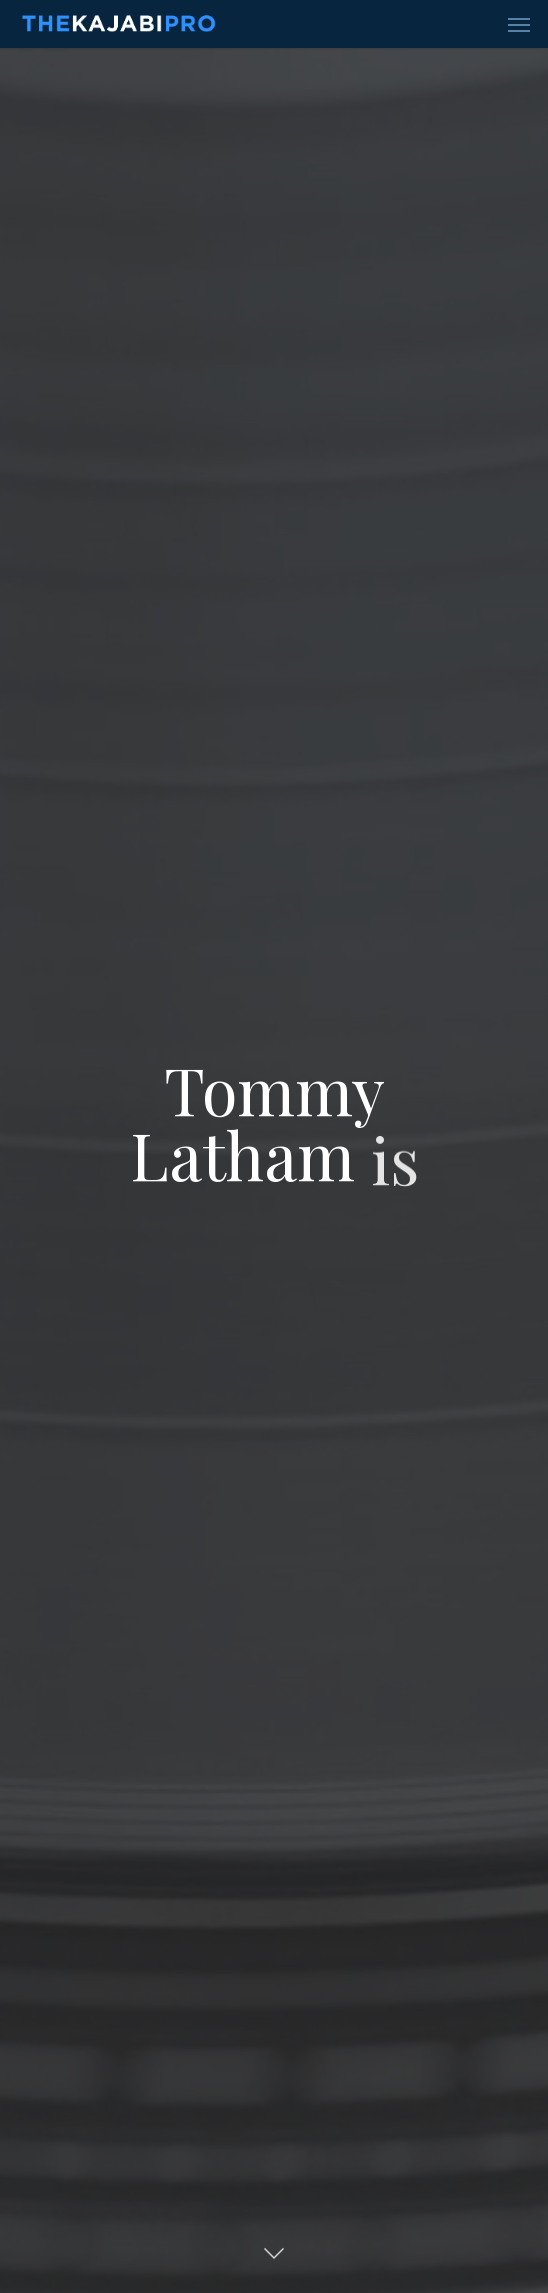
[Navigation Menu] (519, 24)
